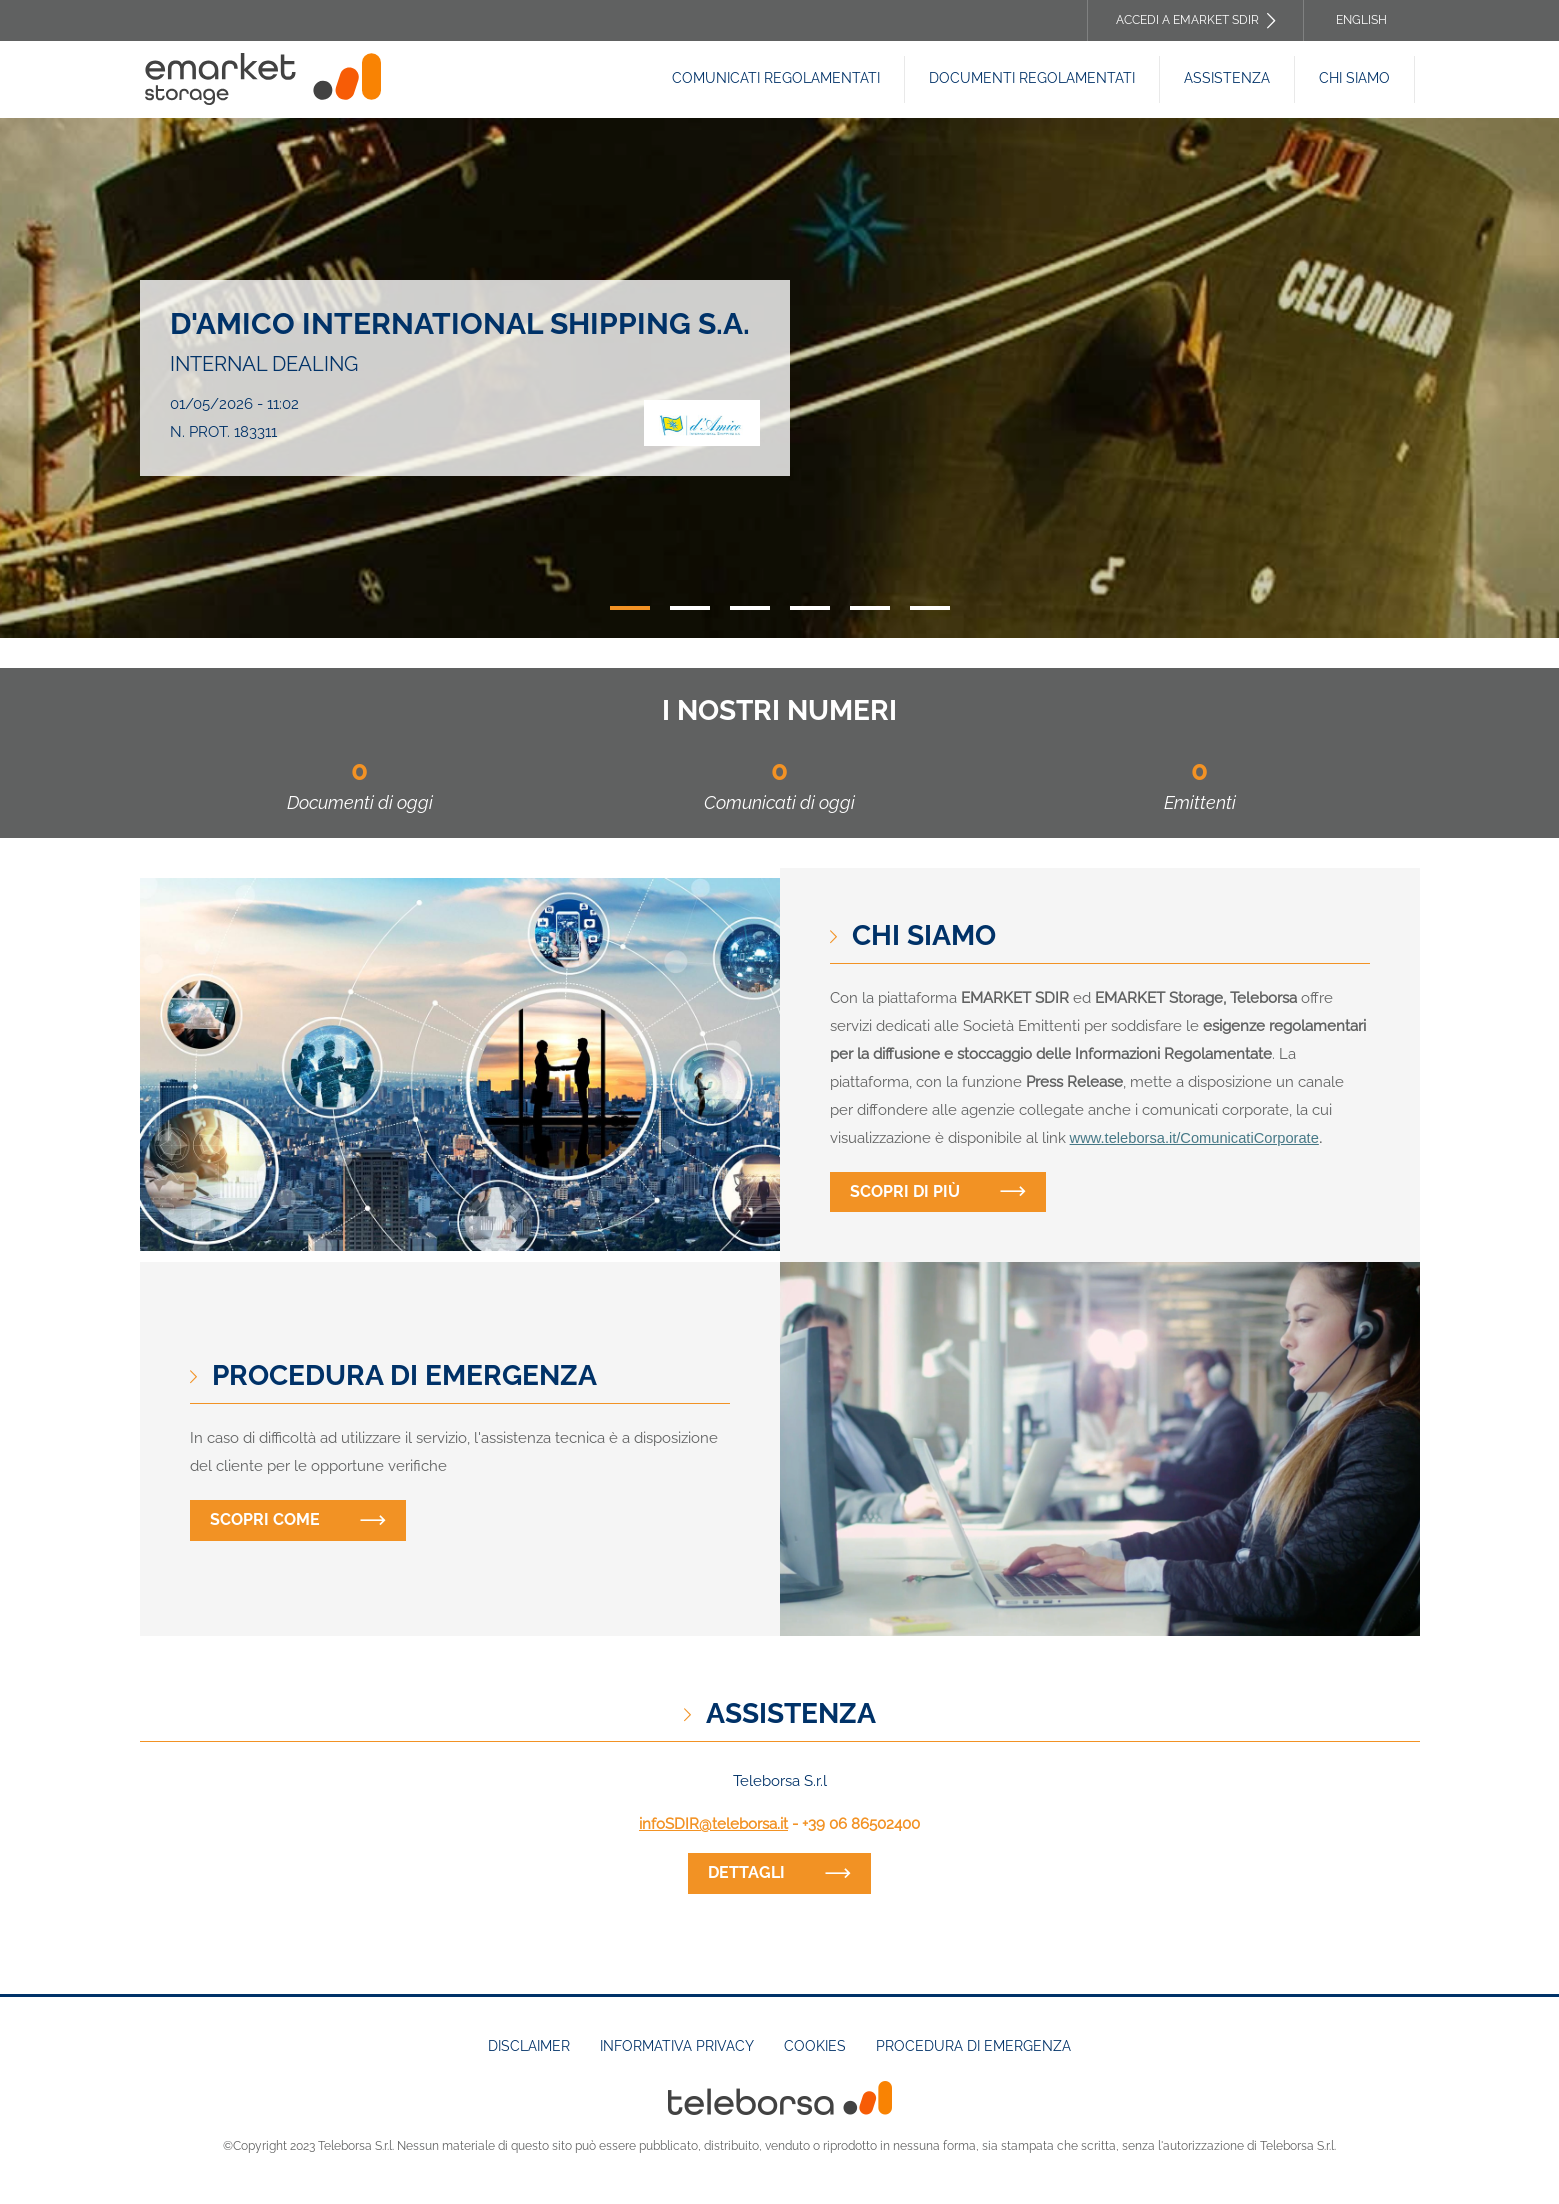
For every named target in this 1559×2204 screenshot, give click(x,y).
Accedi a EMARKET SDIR (1187, 20)
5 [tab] (870, 608)
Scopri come (265, 1519)
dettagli (746, 1872)
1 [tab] (630, 608)
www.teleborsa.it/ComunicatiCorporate (1194, 1138)
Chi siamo (1354, 78)
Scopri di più (905, 1191)
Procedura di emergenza (973, 2046)
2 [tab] (690, 608)
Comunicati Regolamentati (776, 78)
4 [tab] (810, 608)
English (1361, 20)
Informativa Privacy (677, 2046)
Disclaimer (529, 2046)
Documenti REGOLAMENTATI (1032, 78)
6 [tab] (930, 608)
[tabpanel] (779, 378)
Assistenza (1227, 78)
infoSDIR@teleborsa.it (713, 1824)
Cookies (815, 2046)
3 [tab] (750, 608)
